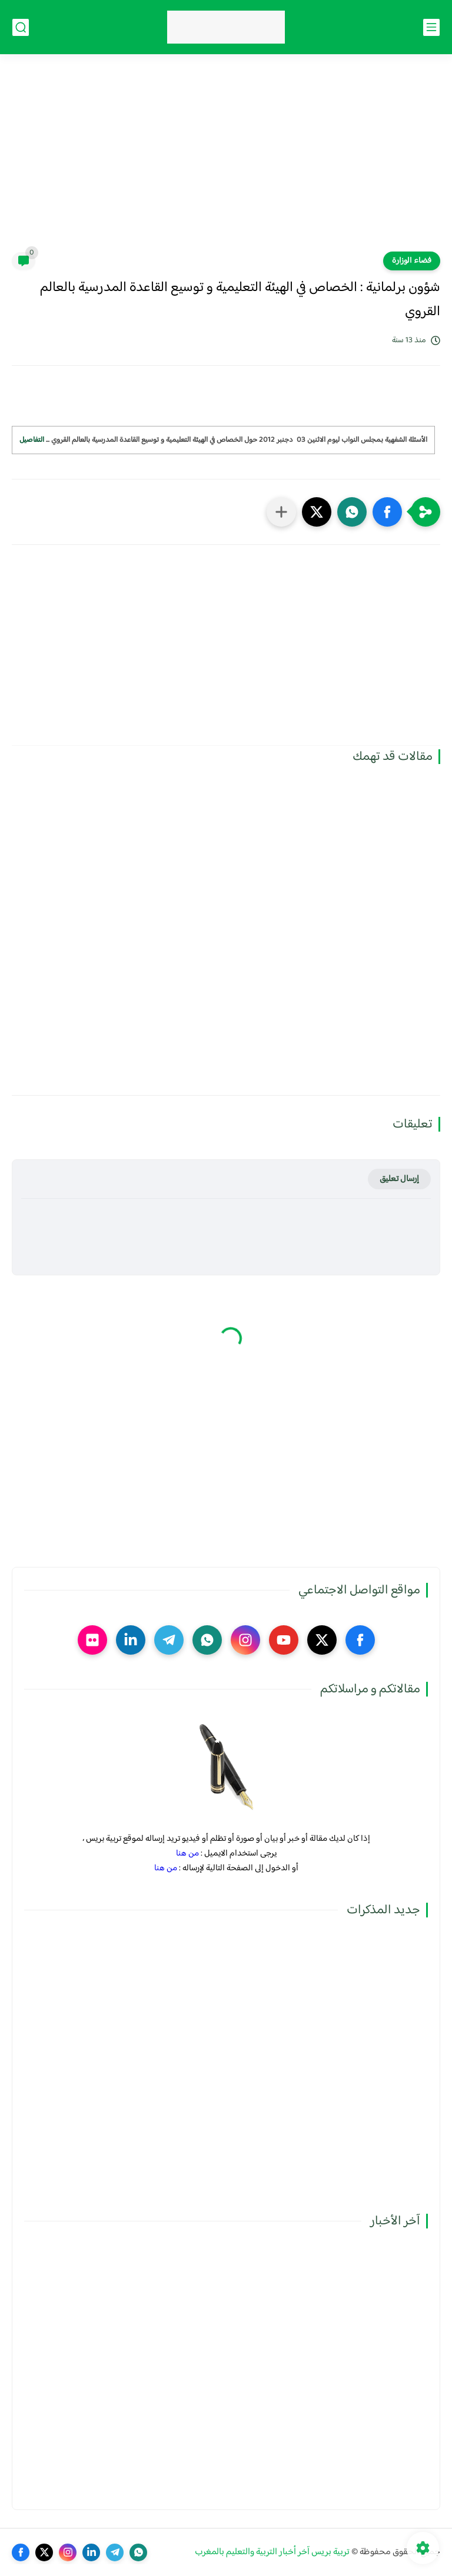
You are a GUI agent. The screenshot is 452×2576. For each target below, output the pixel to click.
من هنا (187, 1853)
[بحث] (20, 27)
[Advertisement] (226, 160)
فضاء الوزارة (411, 261)
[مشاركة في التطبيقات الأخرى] (281, 512)
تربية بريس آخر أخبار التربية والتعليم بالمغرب (272, 2552)
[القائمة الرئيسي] (431, 27)
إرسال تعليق (399, 1179)
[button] (387, 512)
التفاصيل (31, 440)
